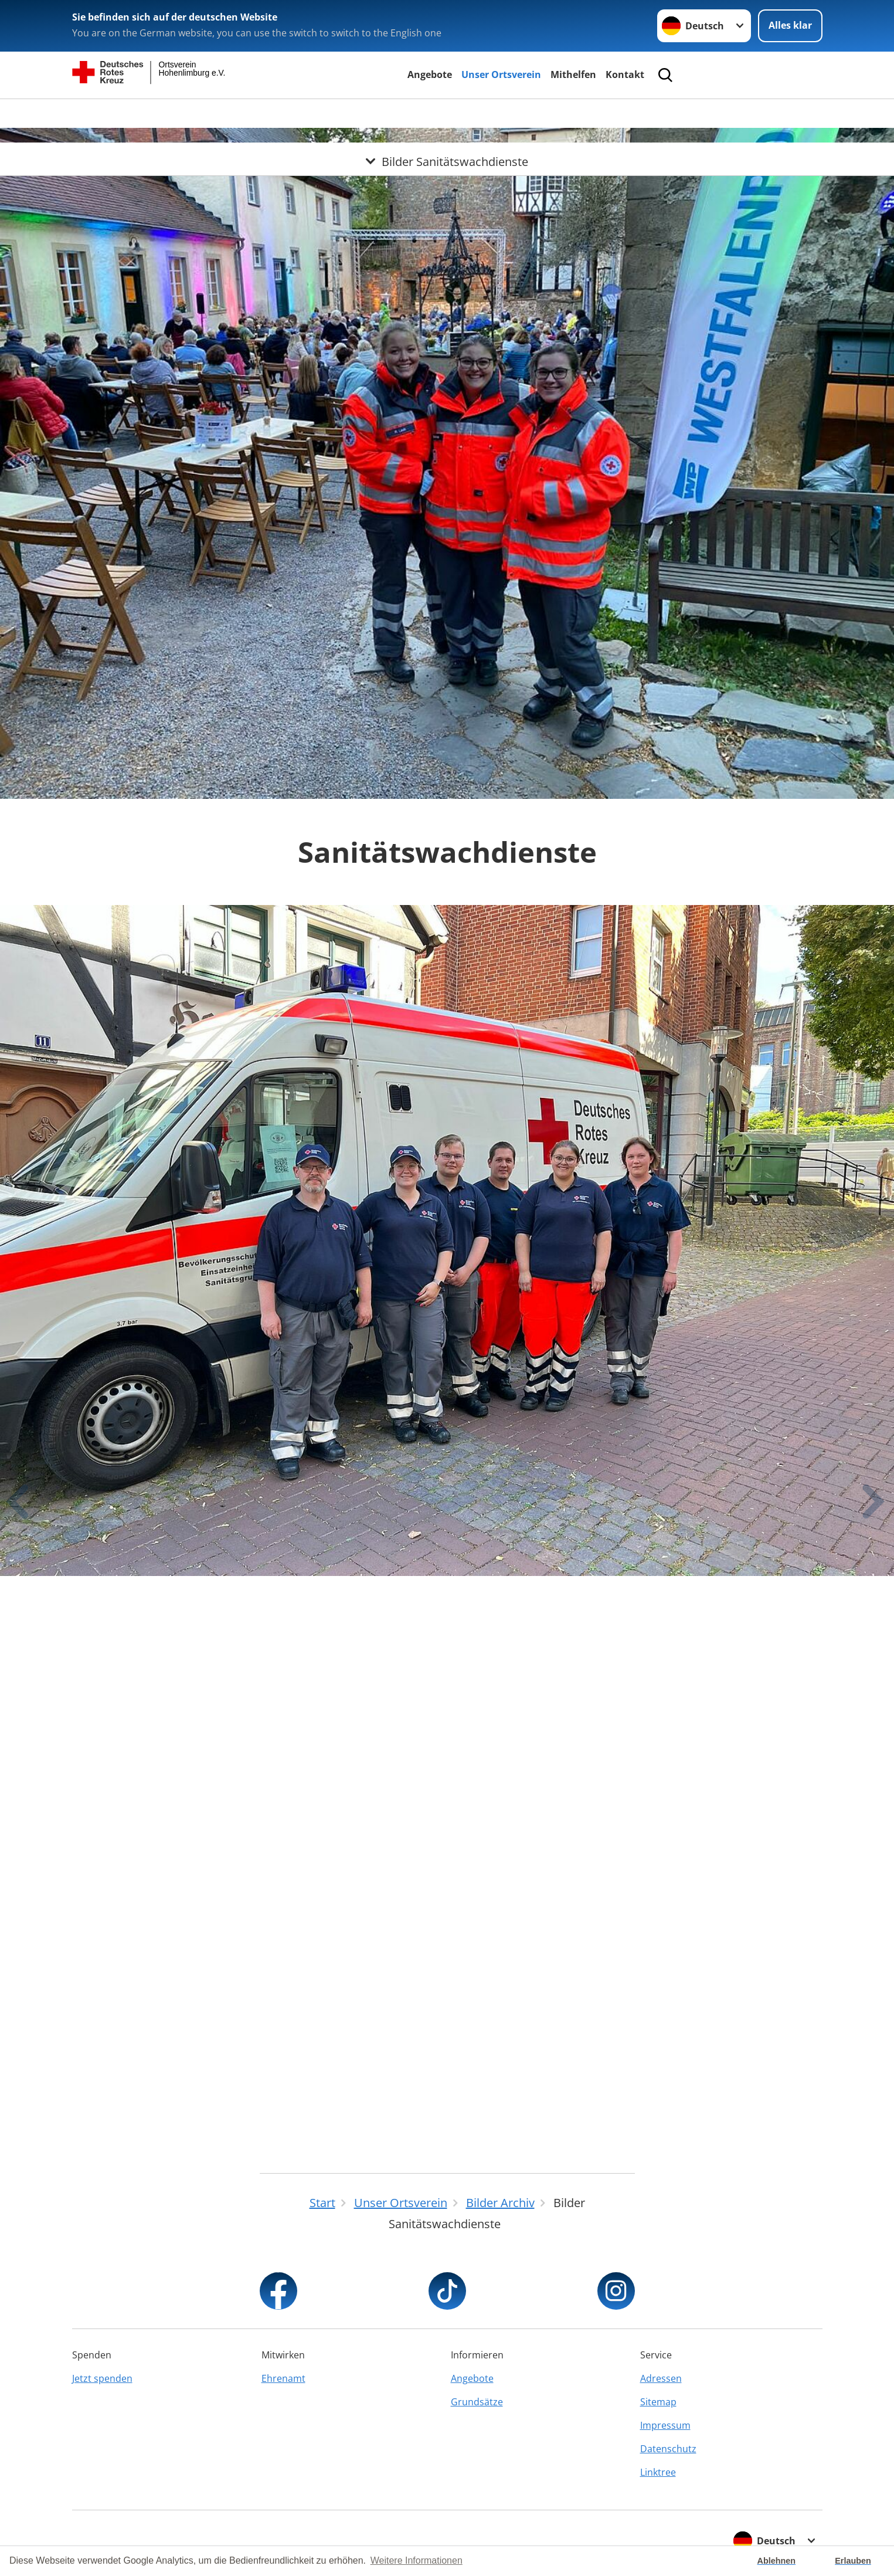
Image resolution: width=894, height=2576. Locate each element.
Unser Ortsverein (501, 74)
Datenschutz (668, 2448)
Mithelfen (573, 74)
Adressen (661, 2378)
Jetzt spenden (102, 2378)
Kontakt (625, 74)
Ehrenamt (283, 2378)
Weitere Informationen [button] (416, 2560)
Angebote (429, 74)
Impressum (665, 2425)
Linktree (658, 2472)
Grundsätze (477, 2401)
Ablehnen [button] (776, 2560)
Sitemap (658, 2401)
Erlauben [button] (853, 2560)
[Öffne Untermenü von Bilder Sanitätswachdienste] (447, 113)
